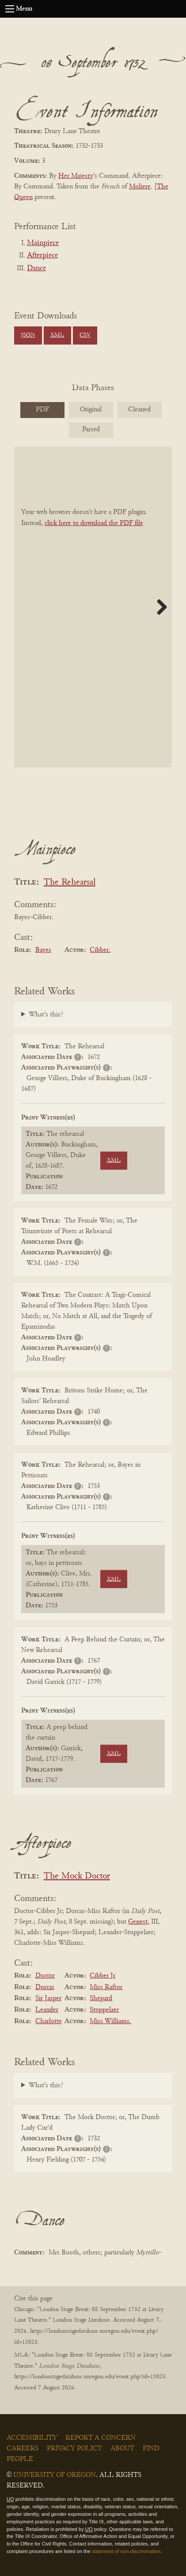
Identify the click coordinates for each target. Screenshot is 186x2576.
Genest (138, 1921)
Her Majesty (75, 176)
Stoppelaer (104, 2009)
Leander (46, 2009)
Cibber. (100, 950)
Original (91, 409)
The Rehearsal (69, 882)
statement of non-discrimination (126, 2551)
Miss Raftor (106, 1987)
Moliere (140, 186)
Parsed (91, 429)
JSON (28, 335)
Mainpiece (43, 243)
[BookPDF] (93, 607)
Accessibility (32, 2438)
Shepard (101, 1998)
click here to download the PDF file (94, 523)
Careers (22, 2448)
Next (158, 607)
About (122, 2448)
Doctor (45, 1975)
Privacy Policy (74, 2448)
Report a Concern (100, 2438)
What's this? (46, 1014)
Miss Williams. (110, 2021)
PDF (42, 409)
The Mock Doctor (77, 1876)
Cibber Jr (102, 1975)
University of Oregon (54, 2475)
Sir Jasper (48, 1998)
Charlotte (48, 2021)
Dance (36, 268)
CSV (85, 335)
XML (57, 335)
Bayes (43, 950)
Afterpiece (42, 256)
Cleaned (139, 409)
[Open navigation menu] (9, 8)
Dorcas (44, 1987)
